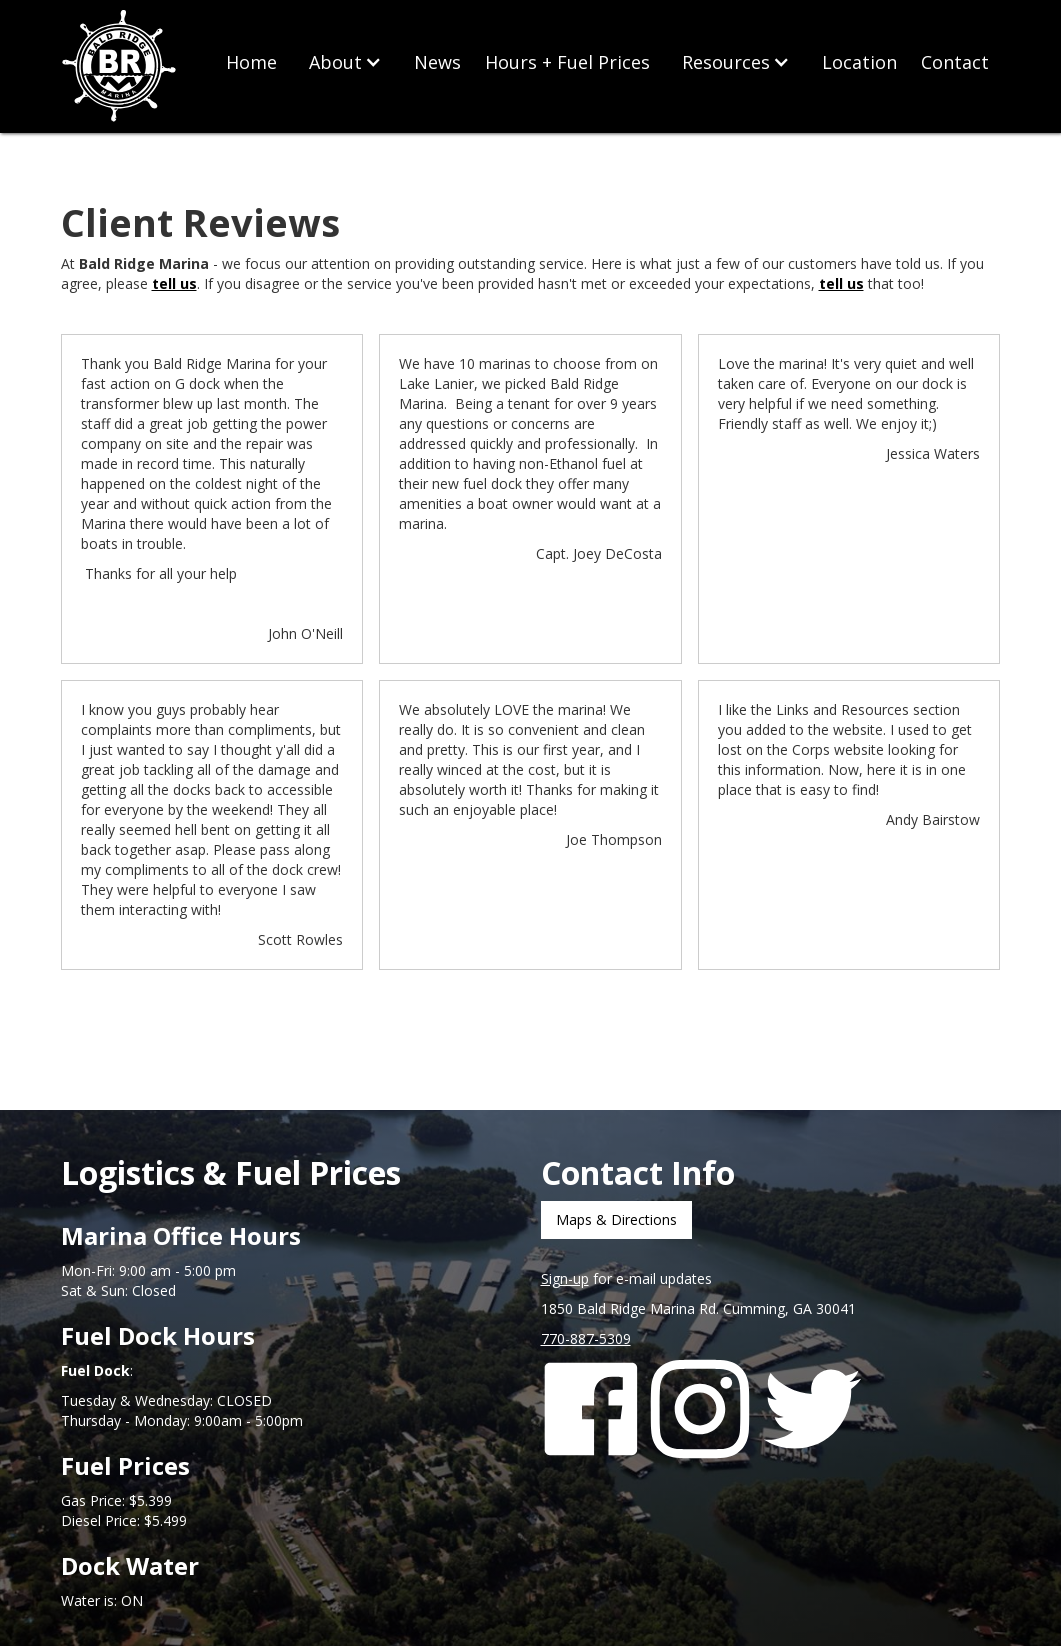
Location (859, 62)
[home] (121, 67)
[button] (345, 62)
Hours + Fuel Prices (567, 62)
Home (251, 62)
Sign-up (565, 1278)
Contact (955, 62)
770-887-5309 (586, 1338)
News (437, 62)
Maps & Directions (616, 1219)
